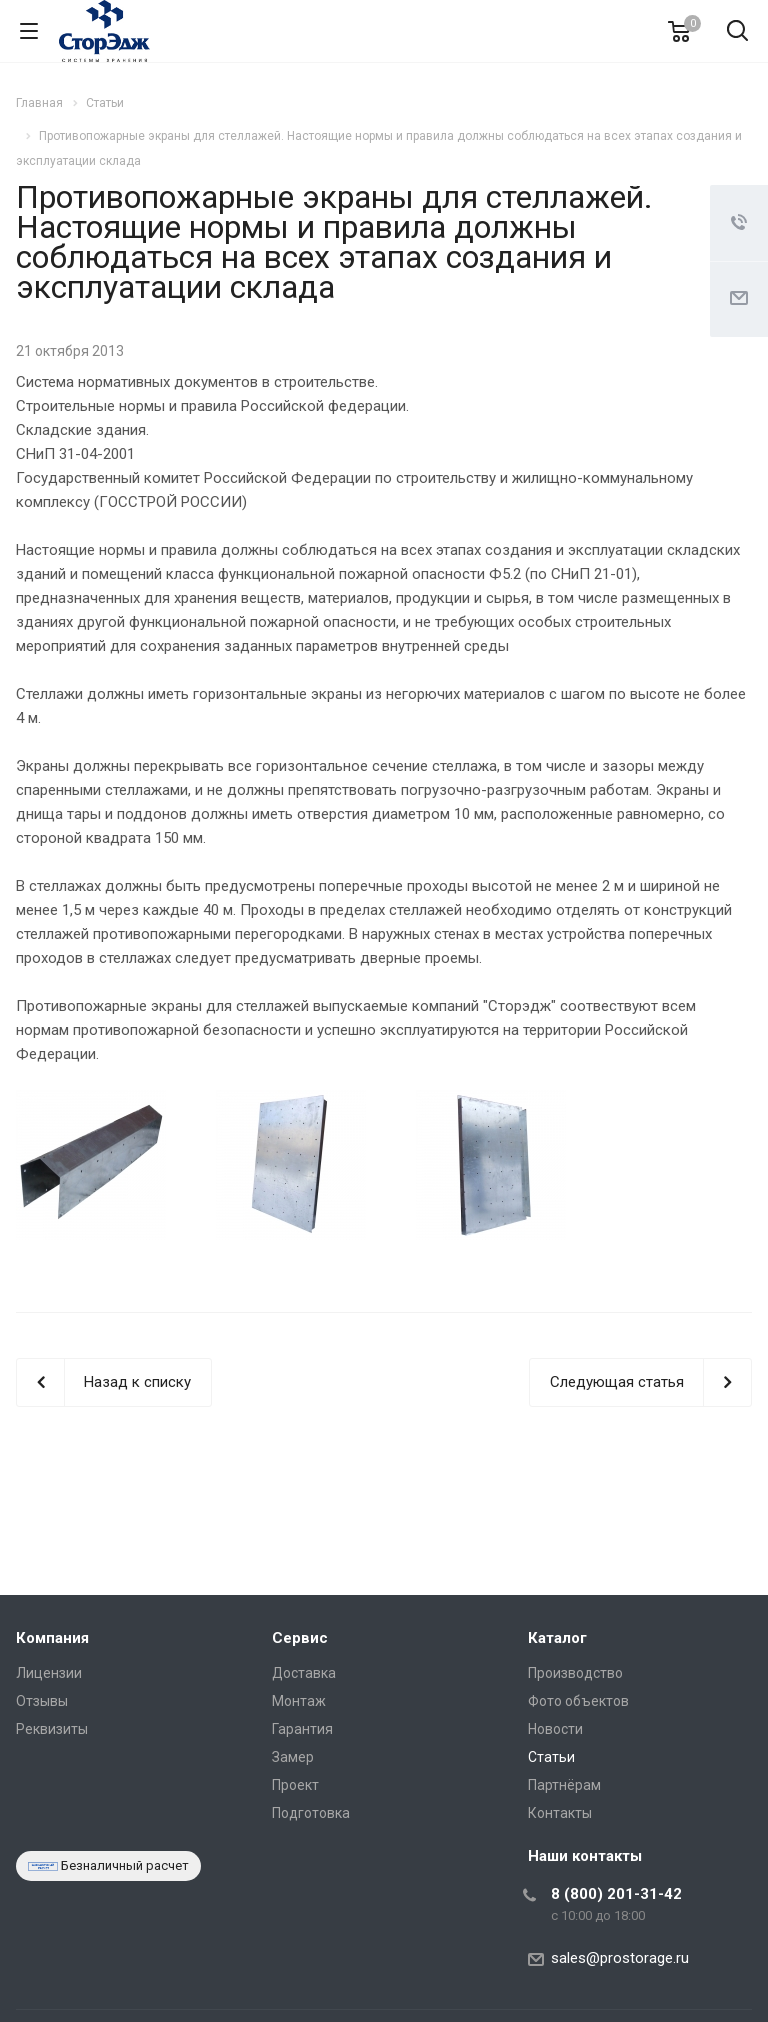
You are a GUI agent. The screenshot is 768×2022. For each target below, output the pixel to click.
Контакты (560, 1813)
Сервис (300, 1638)
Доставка (304, 1673)
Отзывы (42, 1701)
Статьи (551, 1757)
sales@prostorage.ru (620, 1958)
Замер (293, 1757)
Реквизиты (52, 1729)
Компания (52, 1638)
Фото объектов (578, 1701)
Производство (575, 1673)
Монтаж (299, 1701)
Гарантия (302, 1729)
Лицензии (49, 1673)
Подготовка (311, 1813)
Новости (555, 1729)
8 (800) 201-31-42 (616, 1894)
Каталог (557, 1638)
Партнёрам (564, 1785)
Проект (295, 1785)
